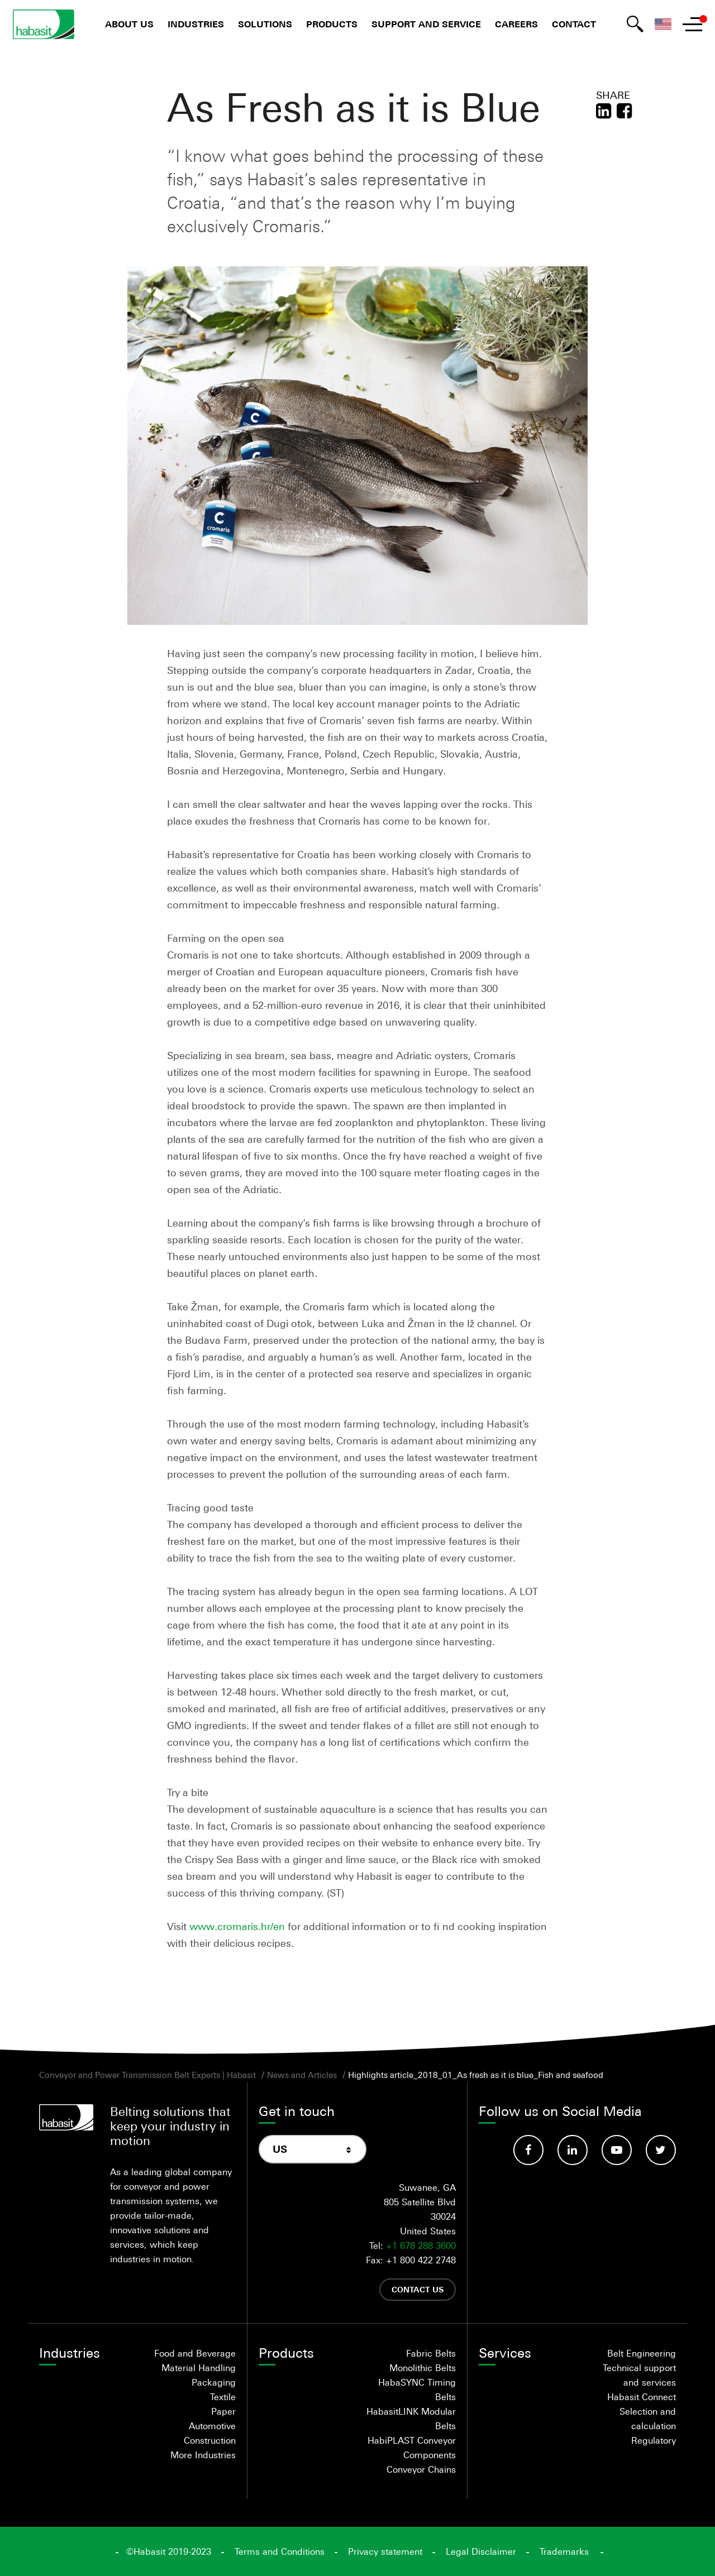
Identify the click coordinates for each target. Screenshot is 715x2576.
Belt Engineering (641, 2353)
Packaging (214, 2382)
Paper (223, 2411)
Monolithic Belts (422, 2367)
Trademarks (564, 2551)
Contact (574, 24)
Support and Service (426, 24)
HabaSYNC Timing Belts (417, 2389)
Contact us (418, 2289)
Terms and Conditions (280, 2551)
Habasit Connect (641, 2396)
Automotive (212, 2425)
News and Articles (302, 2075)
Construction (210, 2440)
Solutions (265, 24)
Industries (196, 24)
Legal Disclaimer (481, 2551)
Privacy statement (385, 2551)
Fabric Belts (431, 2353)
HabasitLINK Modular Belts (411, 2418)
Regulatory (653, 2440)
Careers (516, 24)
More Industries (203, 2454)
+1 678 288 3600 (421, 2245)
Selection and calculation (647, 2418)
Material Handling (198, 2367)
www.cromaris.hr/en (237, 1926)
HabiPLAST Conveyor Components (412, 2447)
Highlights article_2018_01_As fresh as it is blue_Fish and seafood (475, 2075)
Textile (223, 2396)
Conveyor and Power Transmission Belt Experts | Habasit (147, 2075)
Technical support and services (639, 2375)
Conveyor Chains (421, 2469)
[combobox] (312, 2149)
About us (129, 24)
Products (332, 24)
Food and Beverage (195, 2353)
